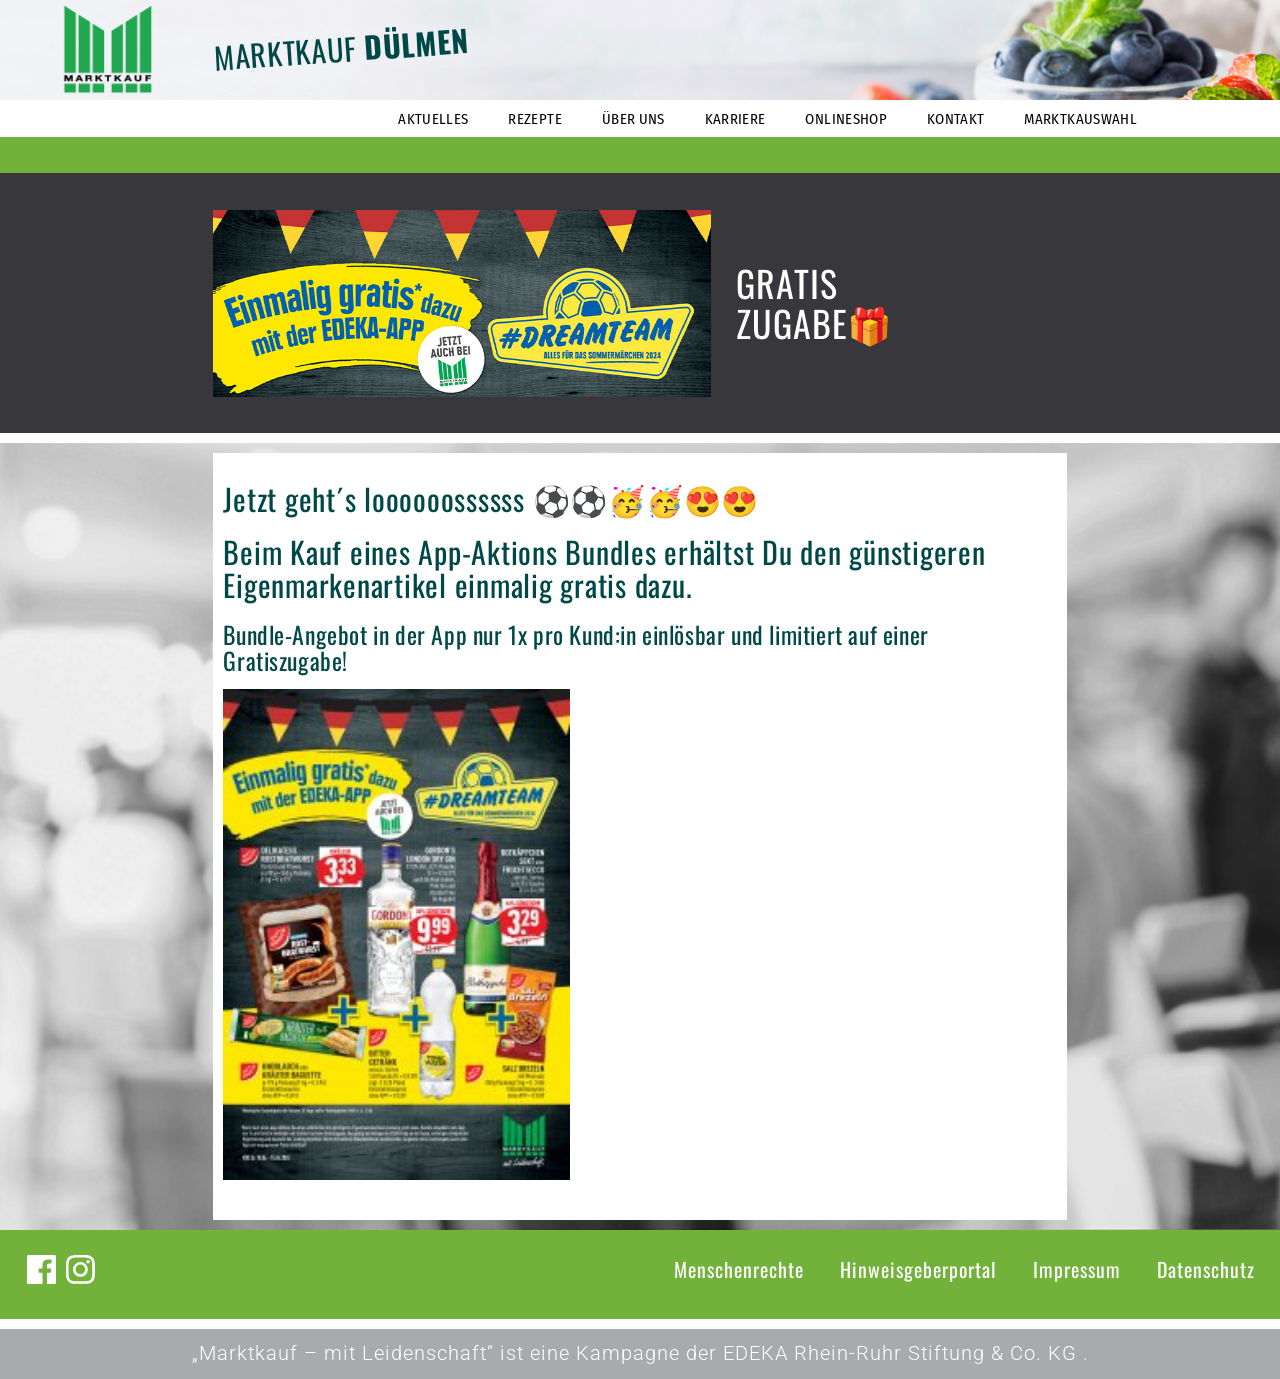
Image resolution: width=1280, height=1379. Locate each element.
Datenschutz (1206, 1269)
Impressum (1077, 1269)
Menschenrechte (739, 1269)
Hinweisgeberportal (918, 1269)
